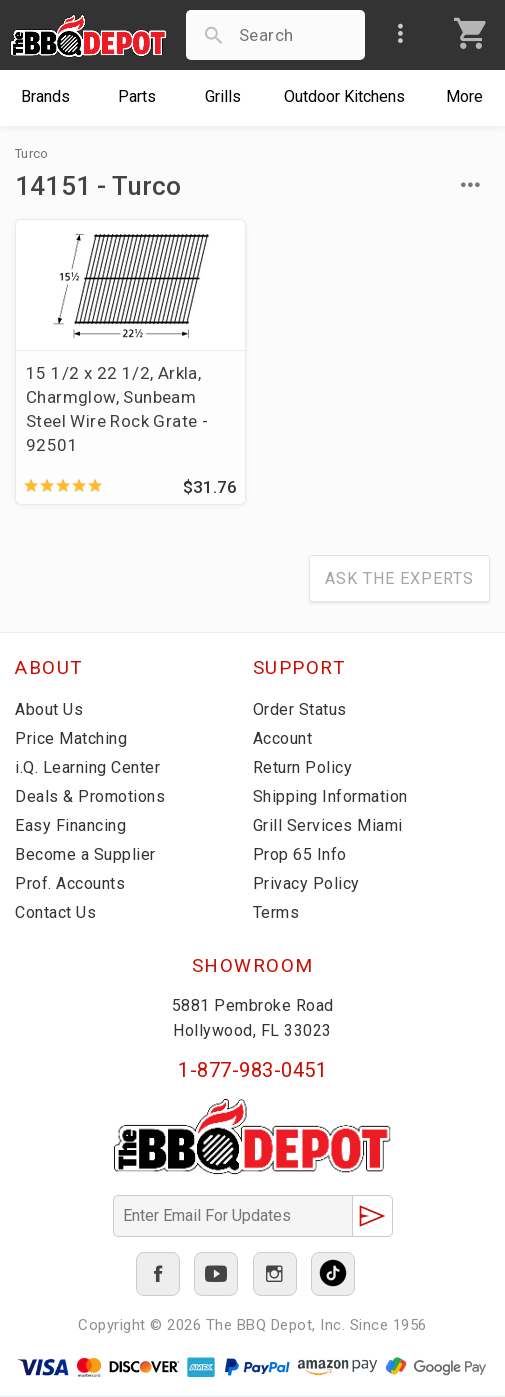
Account (283, 739)
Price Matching (71, 739)
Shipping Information (330, 797)
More (464, 96)
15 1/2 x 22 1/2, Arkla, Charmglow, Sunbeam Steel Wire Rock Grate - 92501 (117, 409)
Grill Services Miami (328, 826)
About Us (49, 710)
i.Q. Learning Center (87, 768)
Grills (223, 96)
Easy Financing (70, 826)
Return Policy (303, 768)
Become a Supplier (85, 855)
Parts (137, 96)
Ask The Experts (399, 579)
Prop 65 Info (300, 855)
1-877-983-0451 (252, 1071)
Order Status (300, 710)
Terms (276, 913)
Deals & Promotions (90, 797)
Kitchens (344, 96)
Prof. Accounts (70, 884)
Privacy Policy (306, 884)
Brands (45, 96)
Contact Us (55, 913)
